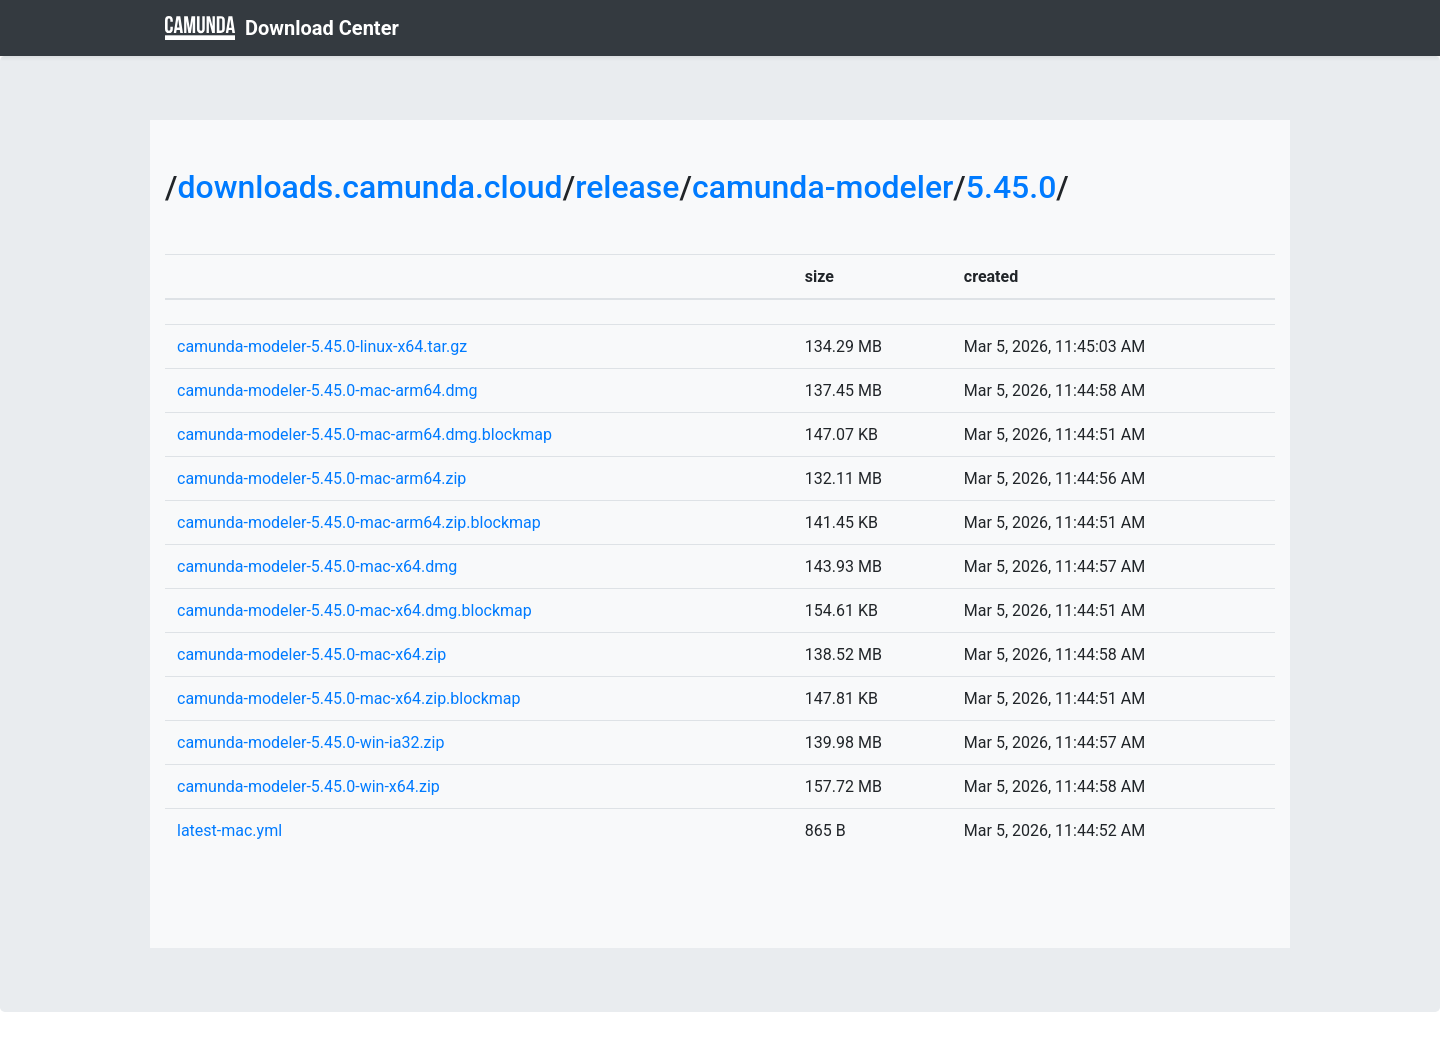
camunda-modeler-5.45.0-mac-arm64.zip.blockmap (359, 522)
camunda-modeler (822, 187)
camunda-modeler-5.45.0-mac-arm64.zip (321, 478)
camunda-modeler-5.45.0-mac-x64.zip (311, 654)
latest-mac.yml (229, 830)
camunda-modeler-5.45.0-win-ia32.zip (310, 742)
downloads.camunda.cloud (369, 187)
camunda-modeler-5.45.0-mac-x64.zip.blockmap (349, 698)
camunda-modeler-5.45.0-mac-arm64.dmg (327, 390)
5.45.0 (1011, 187)
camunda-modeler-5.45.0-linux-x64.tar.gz (322, 346)
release (627, 187)
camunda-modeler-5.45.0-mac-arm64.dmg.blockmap (364, 434)
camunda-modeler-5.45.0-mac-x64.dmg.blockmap (354, 610)
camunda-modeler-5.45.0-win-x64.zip (308, 786)
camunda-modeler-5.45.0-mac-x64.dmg (317, 566)
